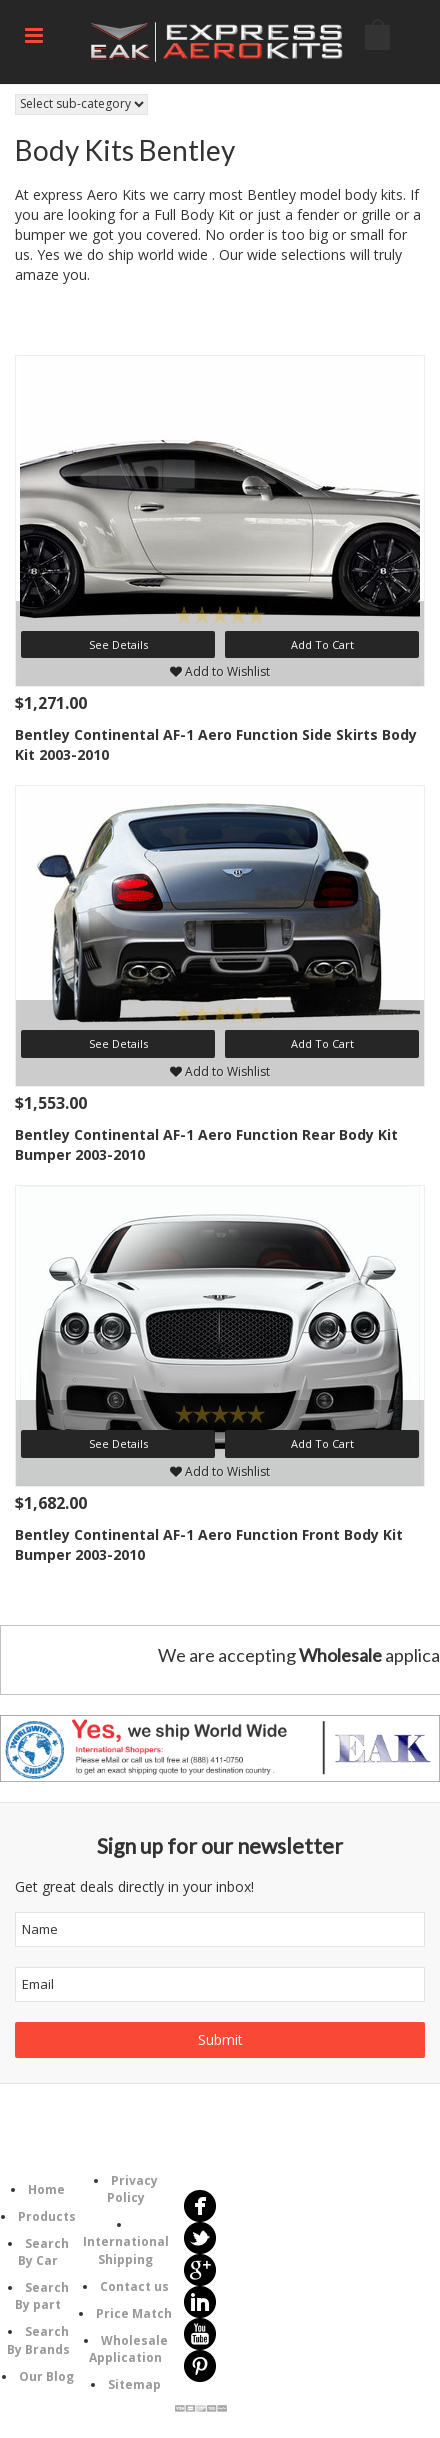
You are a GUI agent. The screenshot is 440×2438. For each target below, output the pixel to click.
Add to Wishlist (220, 671)
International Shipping (126, 2250)
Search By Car (43, 2252)
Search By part (42, 2296)
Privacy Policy (132, 2189)
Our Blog (46, 2376)
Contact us (134, 2286)
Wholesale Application (128, 2349)
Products (47, 2216)
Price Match (134, 2313)
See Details (118, 644)
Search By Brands (38, 2340)
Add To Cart (322, 644)
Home (46, 2189)
